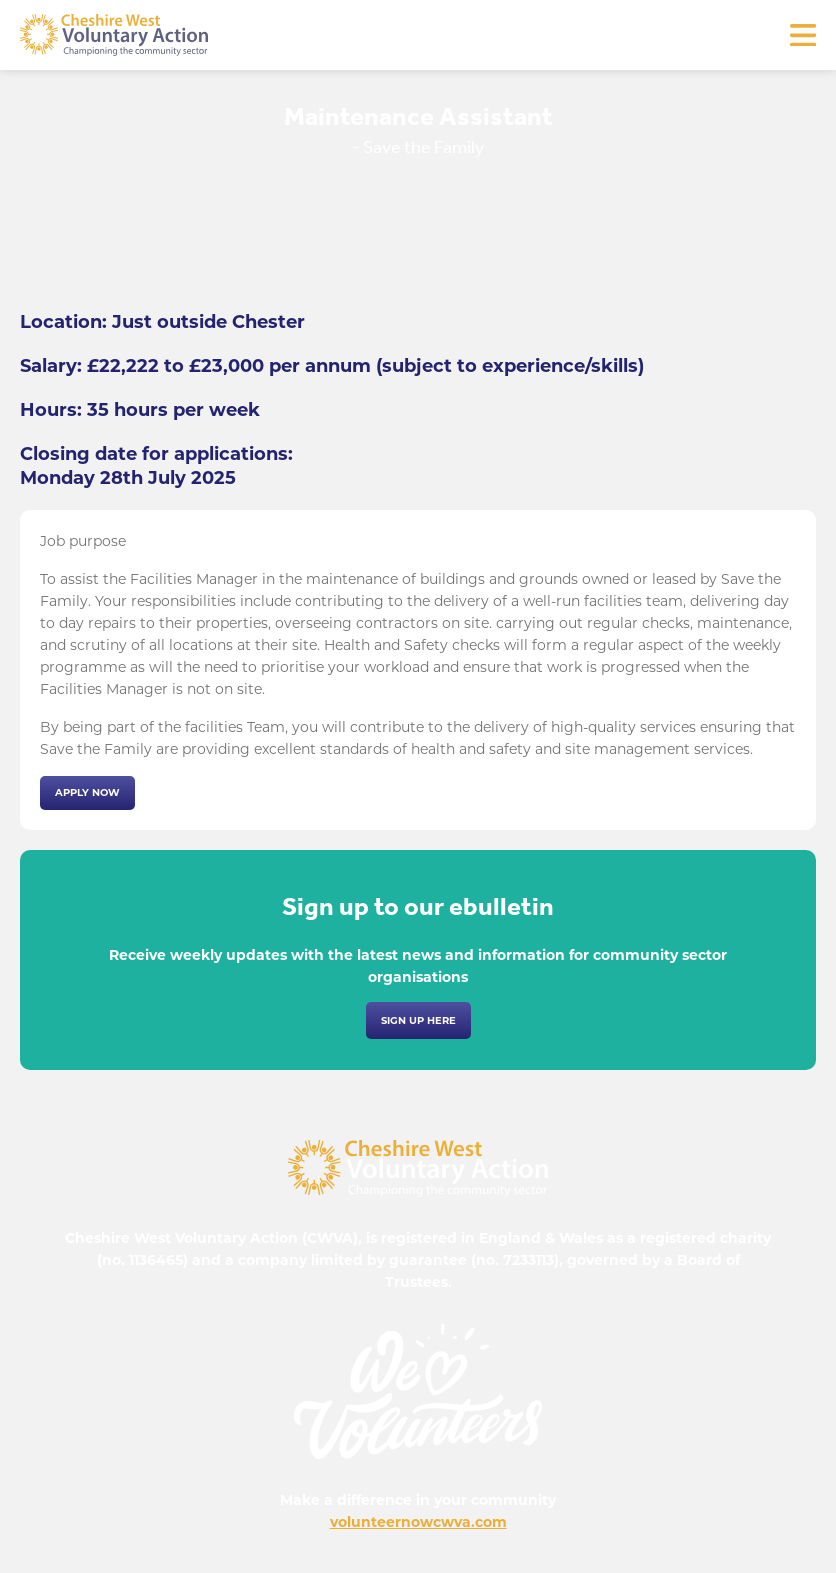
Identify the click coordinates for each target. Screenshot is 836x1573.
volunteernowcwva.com (418, 1522)
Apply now (87, 792)
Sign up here (418, 1020)
